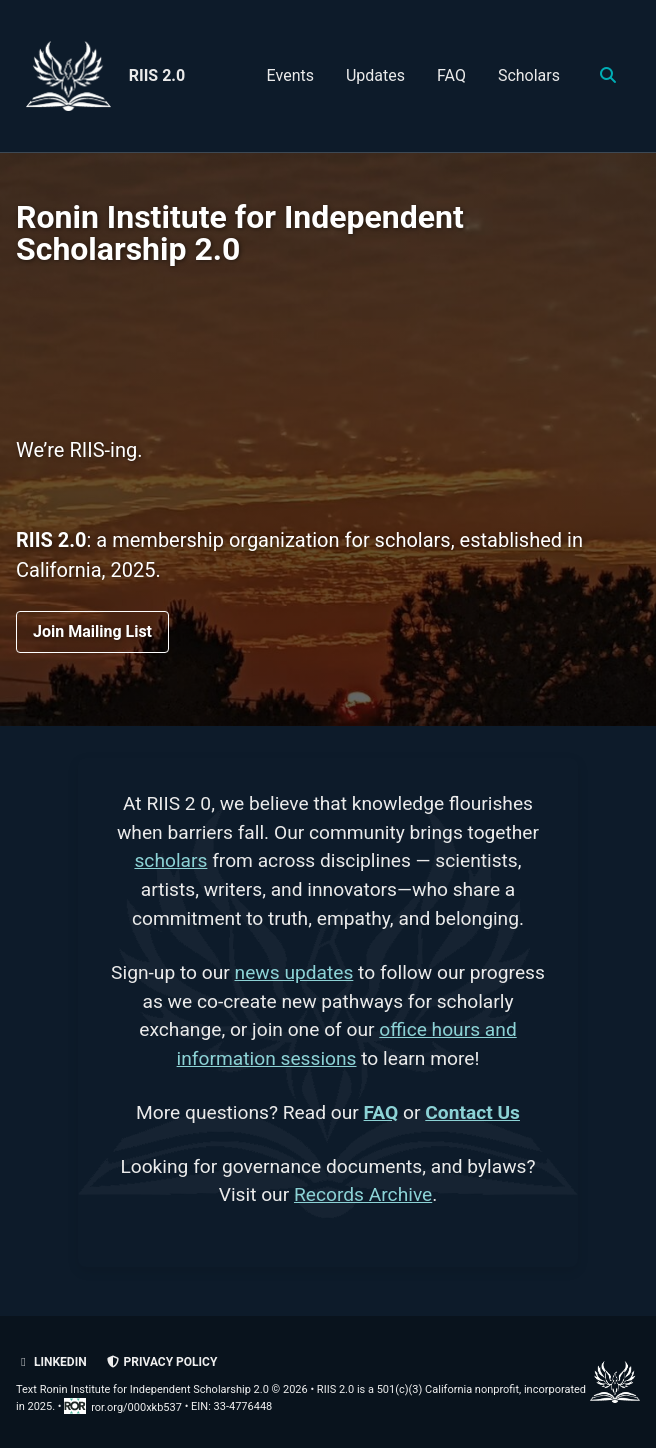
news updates (294, 972)
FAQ (451, 75)
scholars (170, 860)
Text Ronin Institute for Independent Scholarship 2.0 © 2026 (162, 1389)
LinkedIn (51, 1362)
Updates (375, 75)
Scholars (529, 75)
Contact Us (472, 1112)
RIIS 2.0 (157, 75)
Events (290, 75)
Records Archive (363, 1194)
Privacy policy (162, 1362)
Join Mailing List (92, 631)
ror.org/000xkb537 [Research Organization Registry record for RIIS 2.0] (124, 1407)
